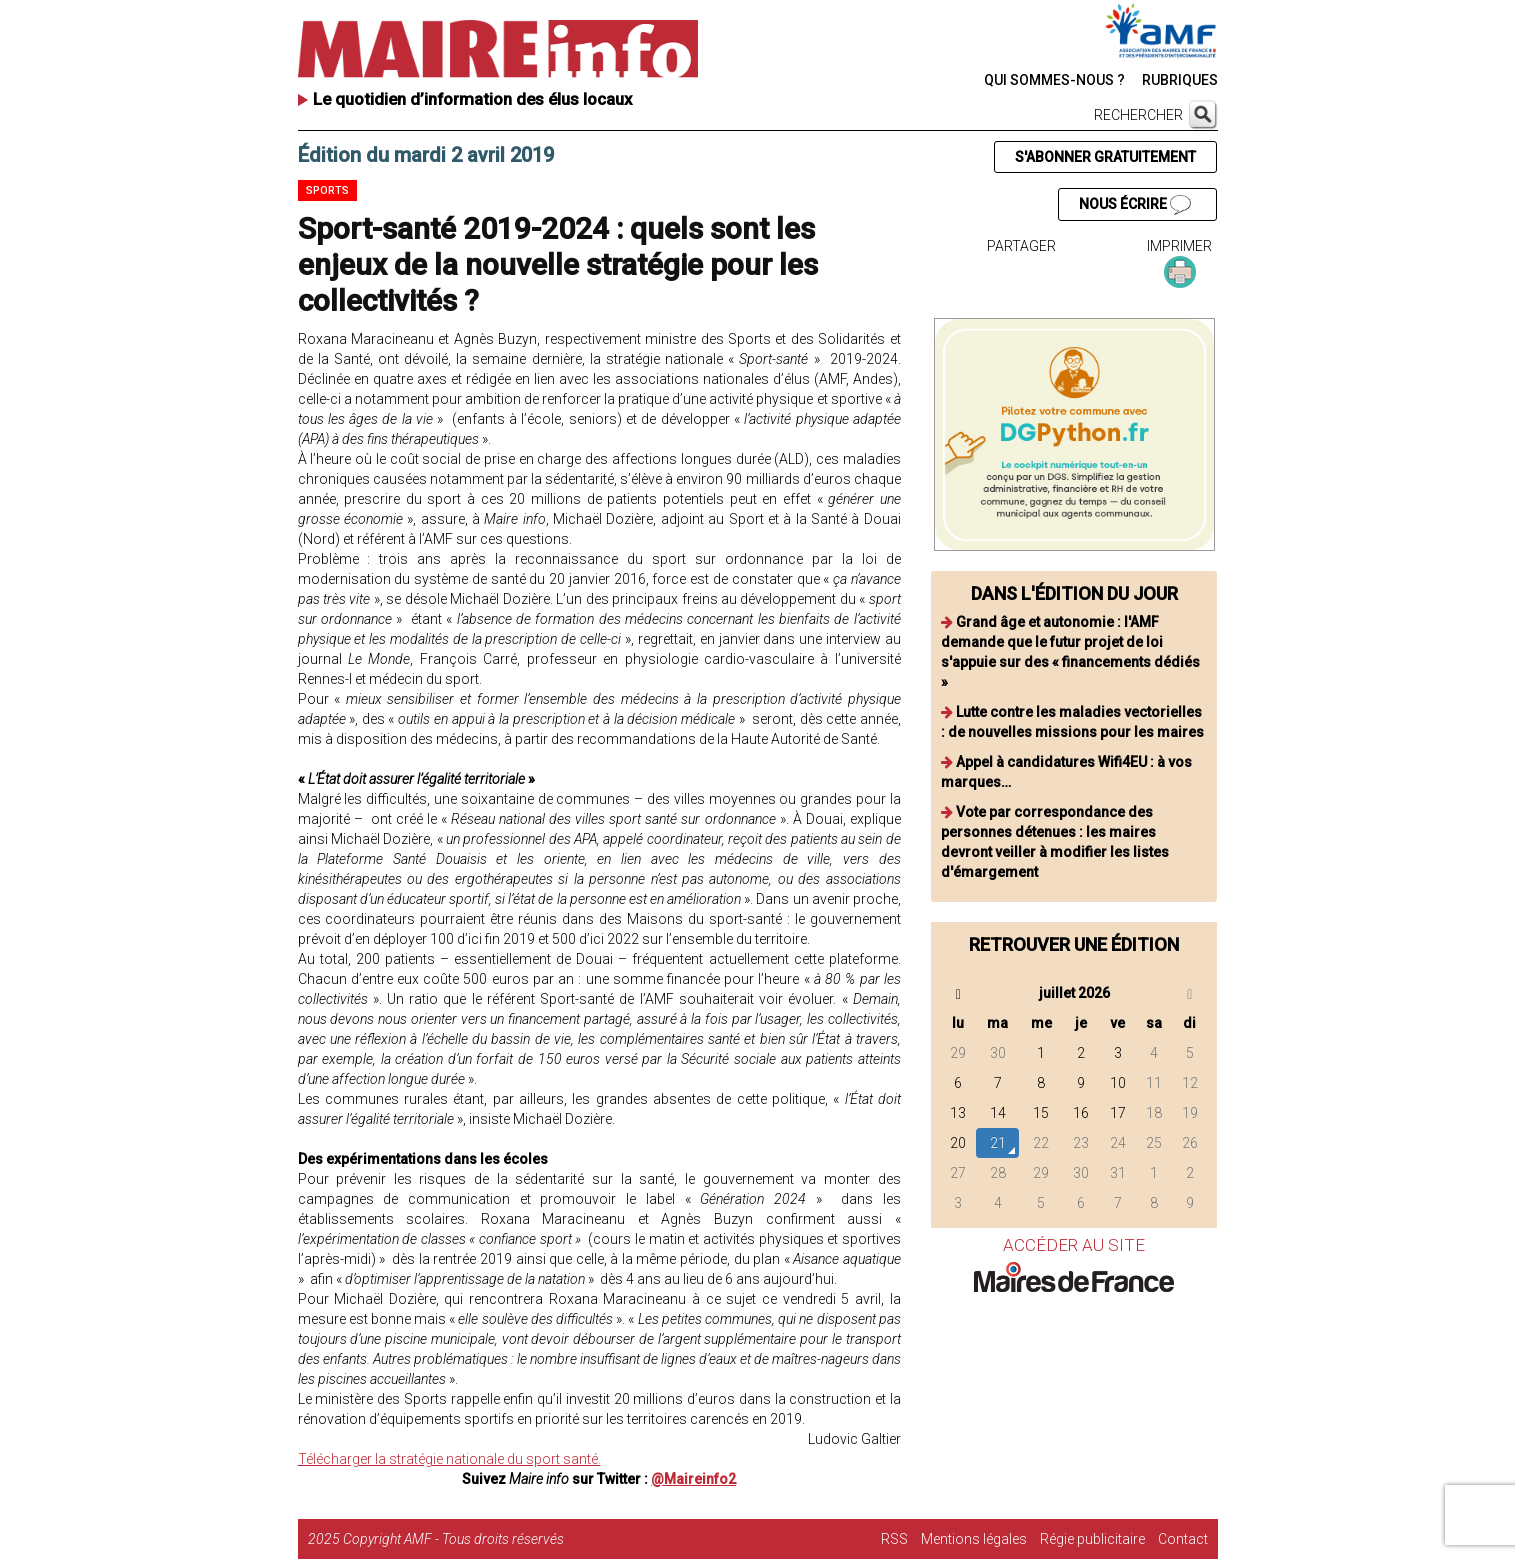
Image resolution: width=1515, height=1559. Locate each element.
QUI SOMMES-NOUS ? (1054, 80)
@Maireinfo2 (693, 1479)
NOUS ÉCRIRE (1135, 205)
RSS (894, 1539)
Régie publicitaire (1092, 1539)
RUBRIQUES (1180, 80)
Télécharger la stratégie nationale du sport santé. (449, 1459)
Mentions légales (974, 1539)
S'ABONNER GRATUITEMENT (1105, 157)
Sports (327, 190)
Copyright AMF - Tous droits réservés (453, 1539)
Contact (1183, 1539)
